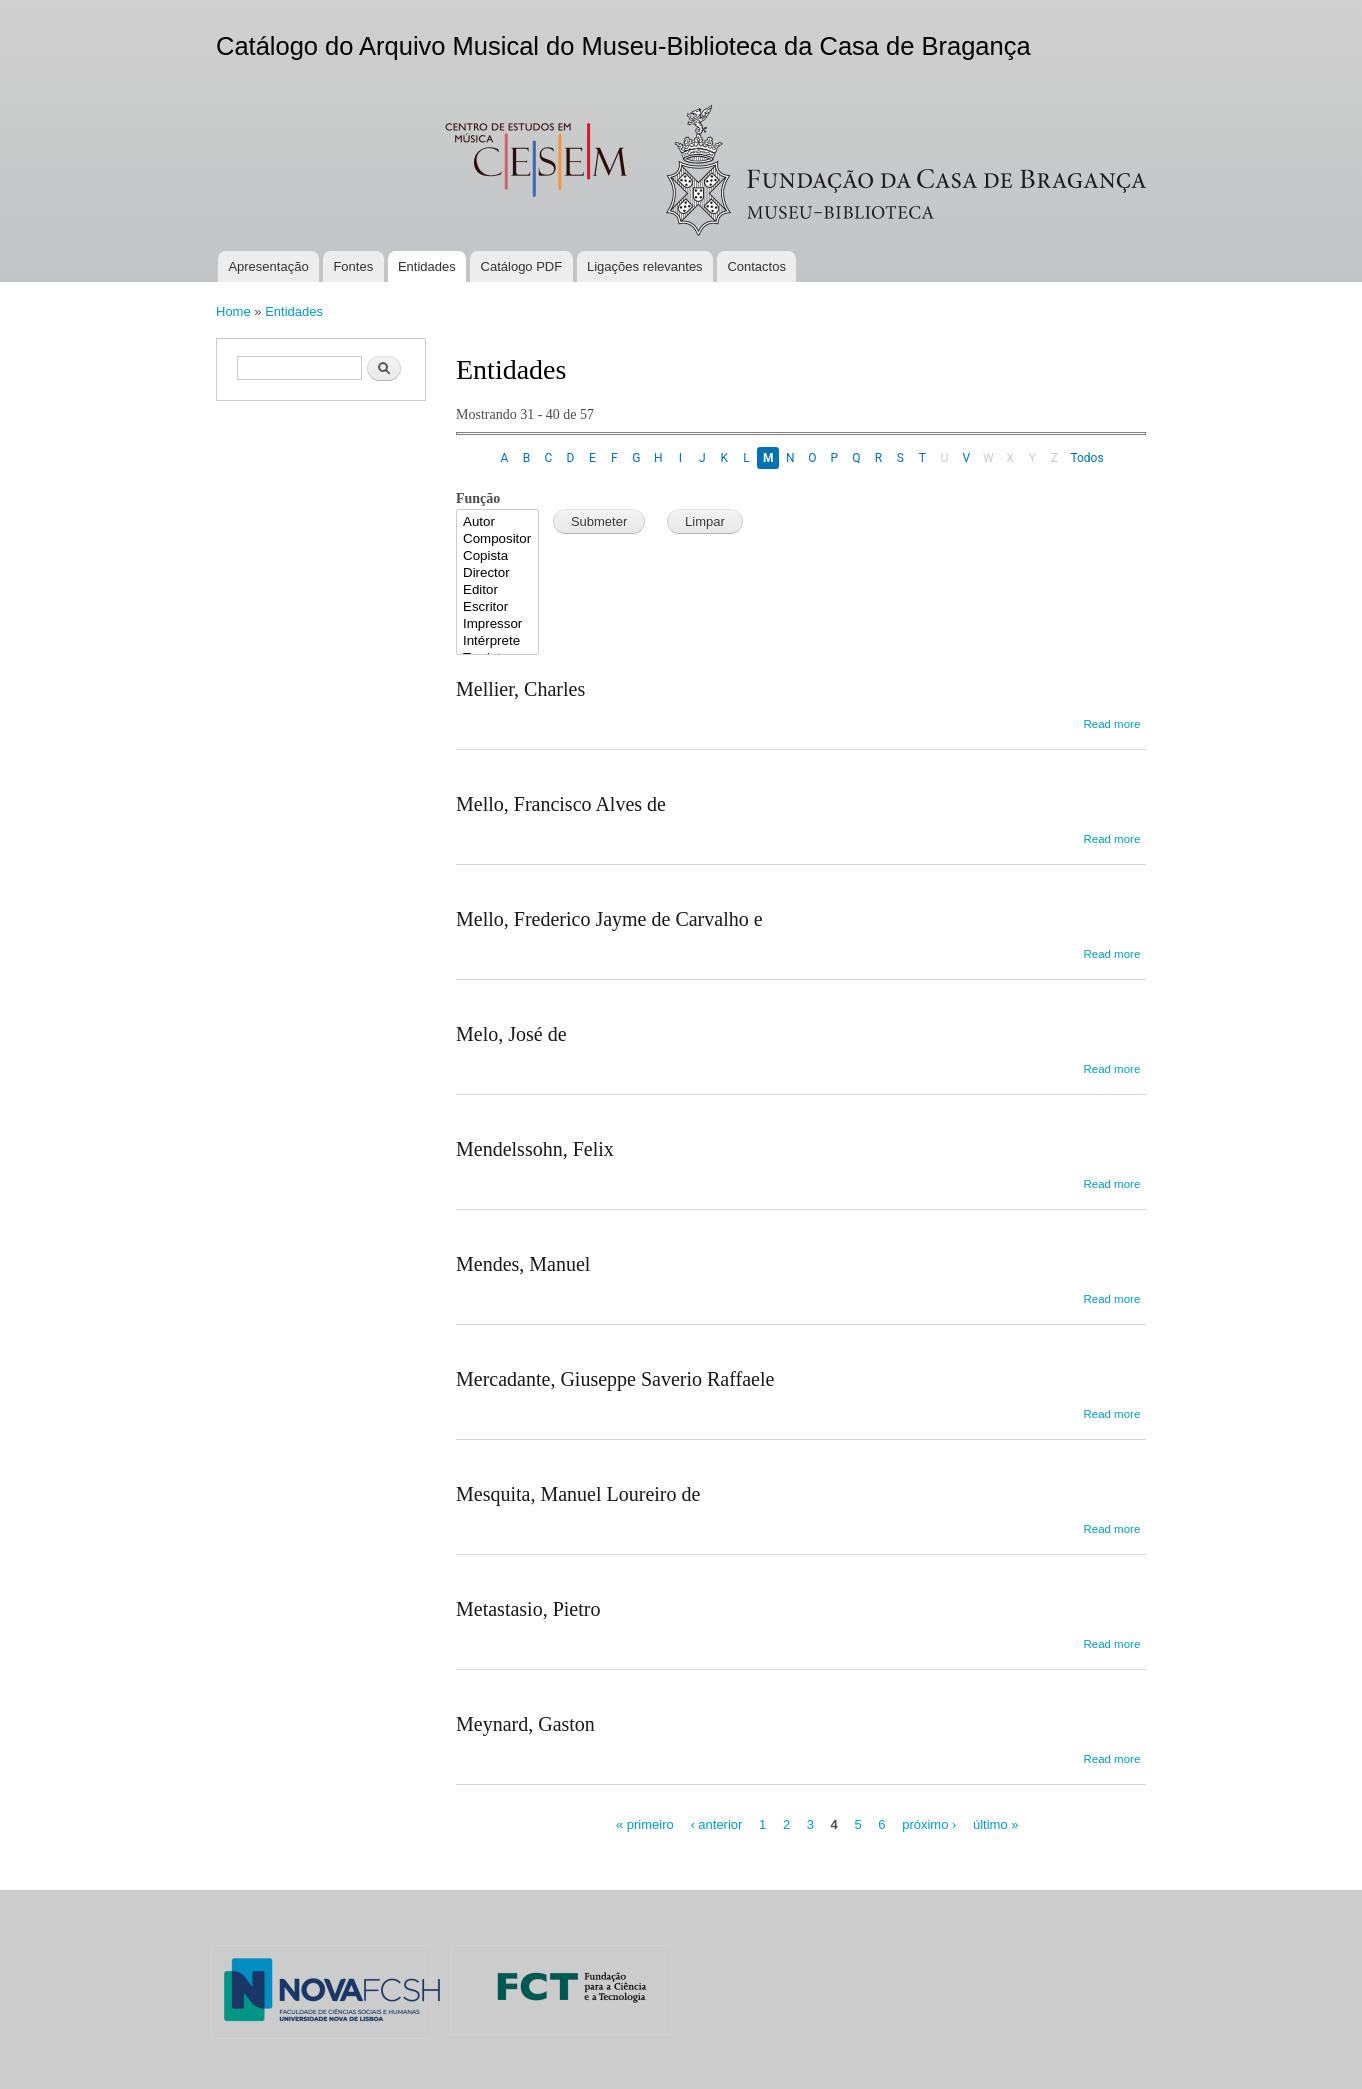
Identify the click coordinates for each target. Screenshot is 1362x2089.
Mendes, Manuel (523, 1264)
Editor (497, 590)
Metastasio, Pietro (528, 1609)
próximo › (929, 1824)
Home (233, 311)
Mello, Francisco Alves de (561, 804)
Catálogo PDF (522, 266)
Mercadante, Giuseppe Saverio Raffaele (615, 1379)
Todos (1086, 458)
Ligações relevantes (645, 266)
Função (478, 498)
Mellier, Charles (520, 689)
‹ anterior (716, 1824)
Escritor (497, 607)
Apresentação (268, 266)
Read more (1111, 724)
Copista (497, 556)
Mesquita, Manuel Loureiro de (578, 1494)
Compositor (497, 539)
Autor (497, 522)
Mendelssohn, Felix (535, 1149)
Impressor (497, 624)
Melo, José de (511, 1034)
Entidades (427, 266)
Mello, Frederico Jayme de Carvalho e (609, 919)
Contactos (756, 266)
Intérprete (497, 641)
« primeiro (645, 1824)
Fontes (353, 266)
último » (996, 1824)
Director (497, 573)
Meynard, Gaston (525, 1724)
